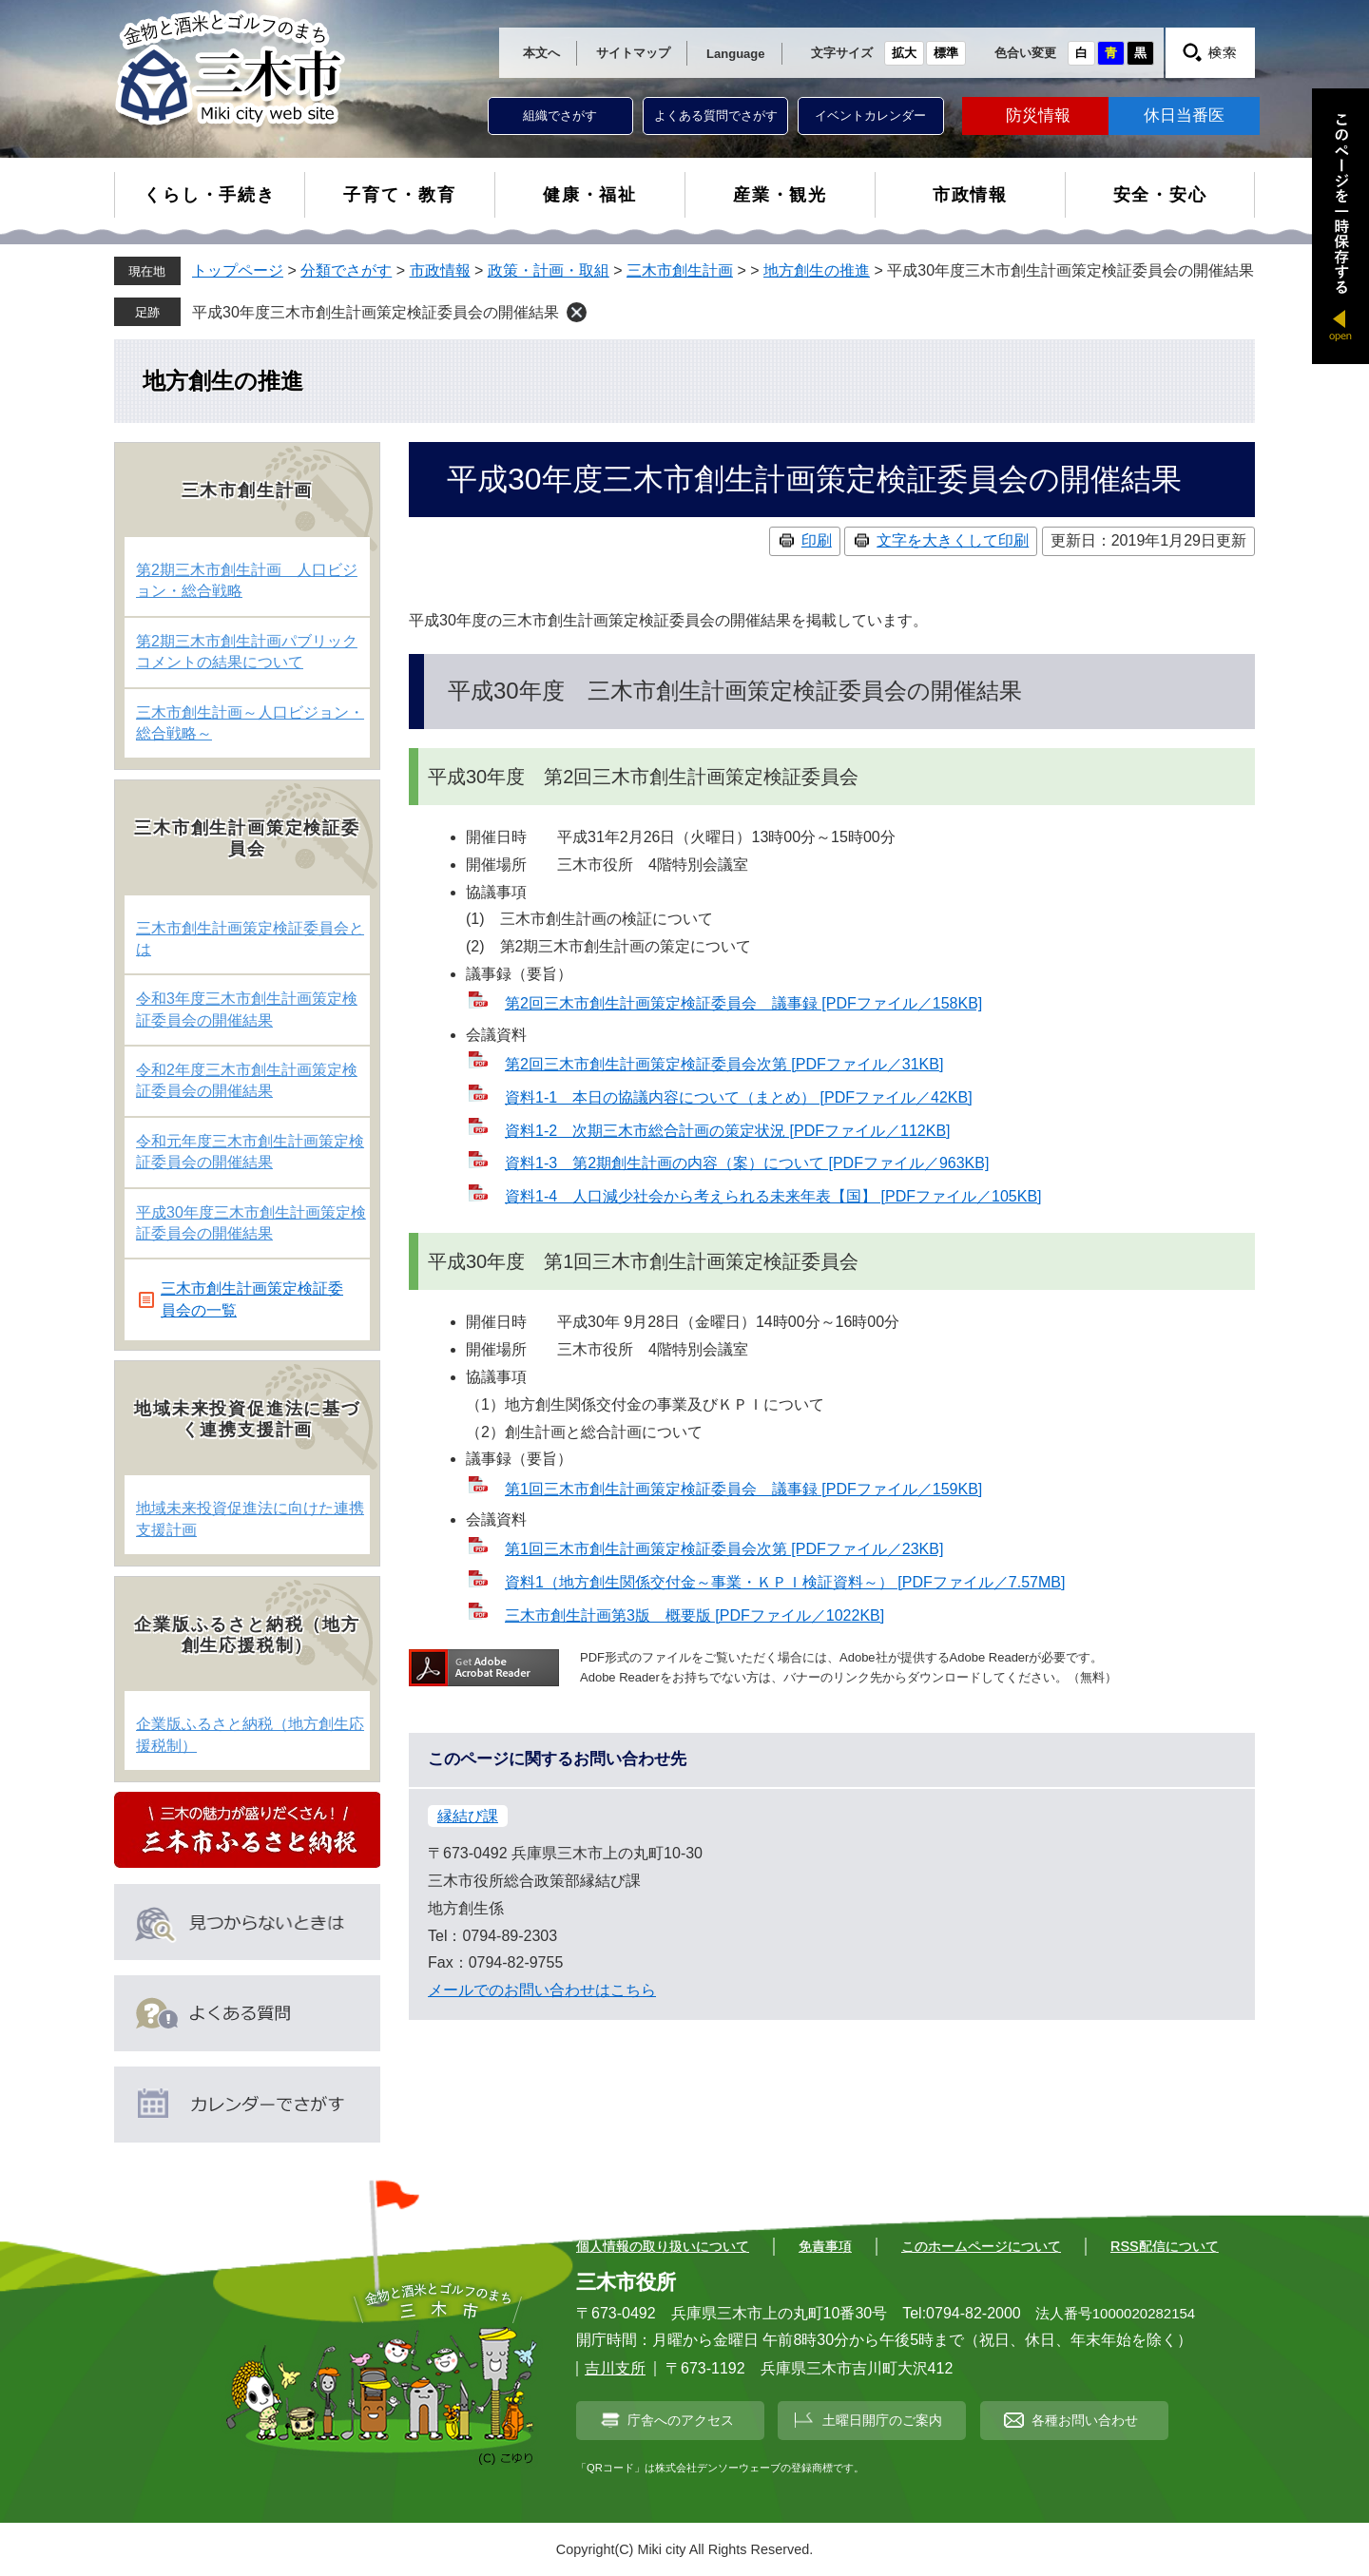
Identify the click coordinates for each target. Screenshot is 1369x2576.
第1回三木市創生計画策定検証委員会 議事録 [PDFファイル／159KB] (743, 1489)
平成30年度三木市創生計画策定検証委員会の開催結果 (375, 312)
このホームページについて (981, 2246)
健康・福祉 (590, 194)
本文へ (541, 53)
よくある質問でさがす (716, 115)
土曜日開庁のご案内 (882, 2420)
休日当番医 (1184, 115)
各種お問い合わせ (1085, 2420)
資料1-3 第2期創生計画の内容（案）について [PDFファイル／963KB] (747, 1163)
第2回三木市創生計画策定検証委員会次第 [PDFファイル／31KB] (724, 1064)
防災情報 (1038, 115)
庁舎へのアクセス (680, 2420)
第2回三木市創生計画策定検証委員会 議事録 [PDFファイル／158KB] (743, 1003)
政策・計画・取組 (548, 270)
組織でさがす (560, 115)
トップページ (237, 270)
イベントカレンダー (870, 115)
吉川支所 (615, 2368)
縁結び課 (467, 1816)
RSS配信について (1164, 2246)
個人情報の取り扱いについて (662, 2246)
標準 (946, 53)
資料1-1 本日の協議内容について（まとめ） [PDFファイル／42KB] (739, 1097)
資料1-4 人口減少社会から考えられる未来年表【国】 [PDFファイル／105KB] (773, 1196)
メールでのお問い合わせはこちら (542, 1990)
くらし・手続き (210, 194)
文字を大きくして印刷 (953, 540)
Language (735, 54)
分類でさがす (346, 270)
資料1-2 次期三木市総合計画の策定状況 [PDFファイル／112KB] (728, 1131)
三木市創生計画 (680, 270)
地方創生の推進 (816, 270)
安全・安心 (1160, 194)
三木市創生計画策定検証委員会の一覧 (252, 1298)
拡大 (904, 53)
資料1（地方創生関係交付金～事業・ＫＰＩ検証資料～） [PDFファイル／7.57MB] (785, 1582)
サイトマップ (633, 53)
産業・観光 (780, 194)
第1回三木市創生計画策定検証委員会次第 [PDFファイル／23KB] (724, 1549)
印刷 (816, 540)
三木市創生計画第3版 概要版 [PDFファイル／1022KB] (694, 1615)
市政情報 (970, 194)
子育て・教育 (399, 194)
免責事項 (825, 2246)
